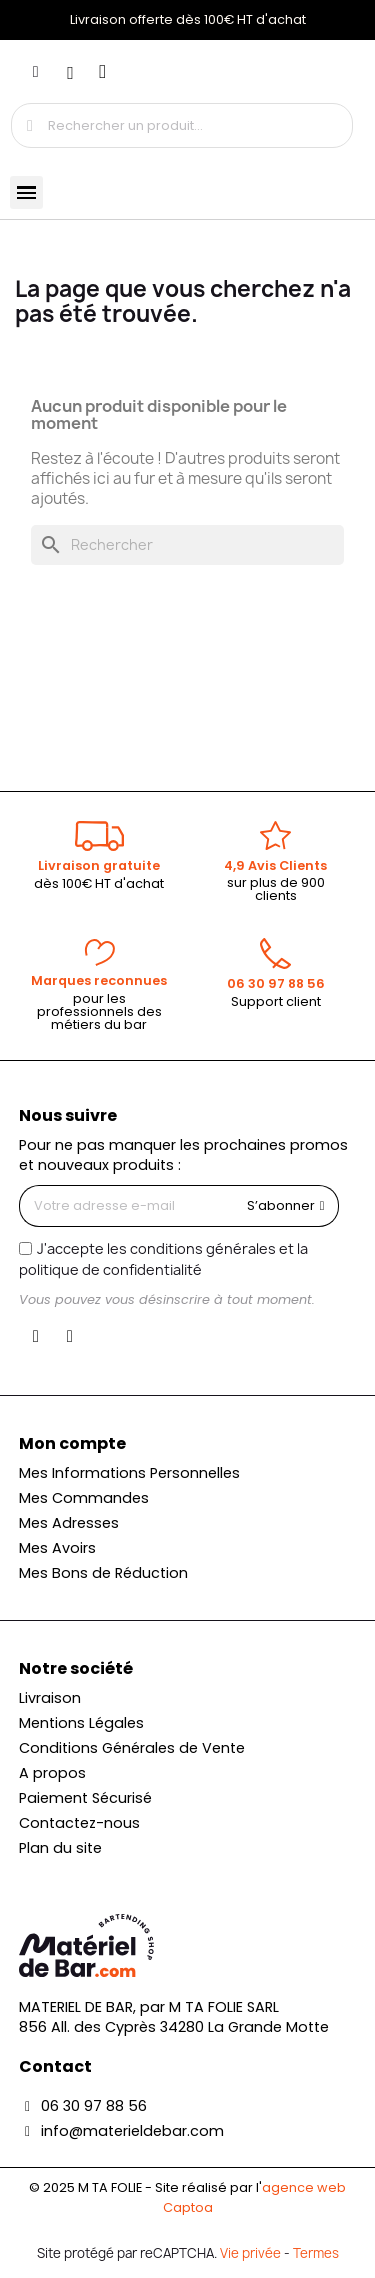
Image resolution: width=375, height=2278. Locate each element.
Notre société (76, 1668)
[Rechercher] (187, 545)
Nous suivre (68, 1115)
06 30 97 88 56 (276, 983)
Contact (55, 2066)
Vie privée (250, 2253)
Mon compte (72, 1443)
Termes (316, 2253)
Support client (276, 1001)
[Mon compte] (36, 72)
